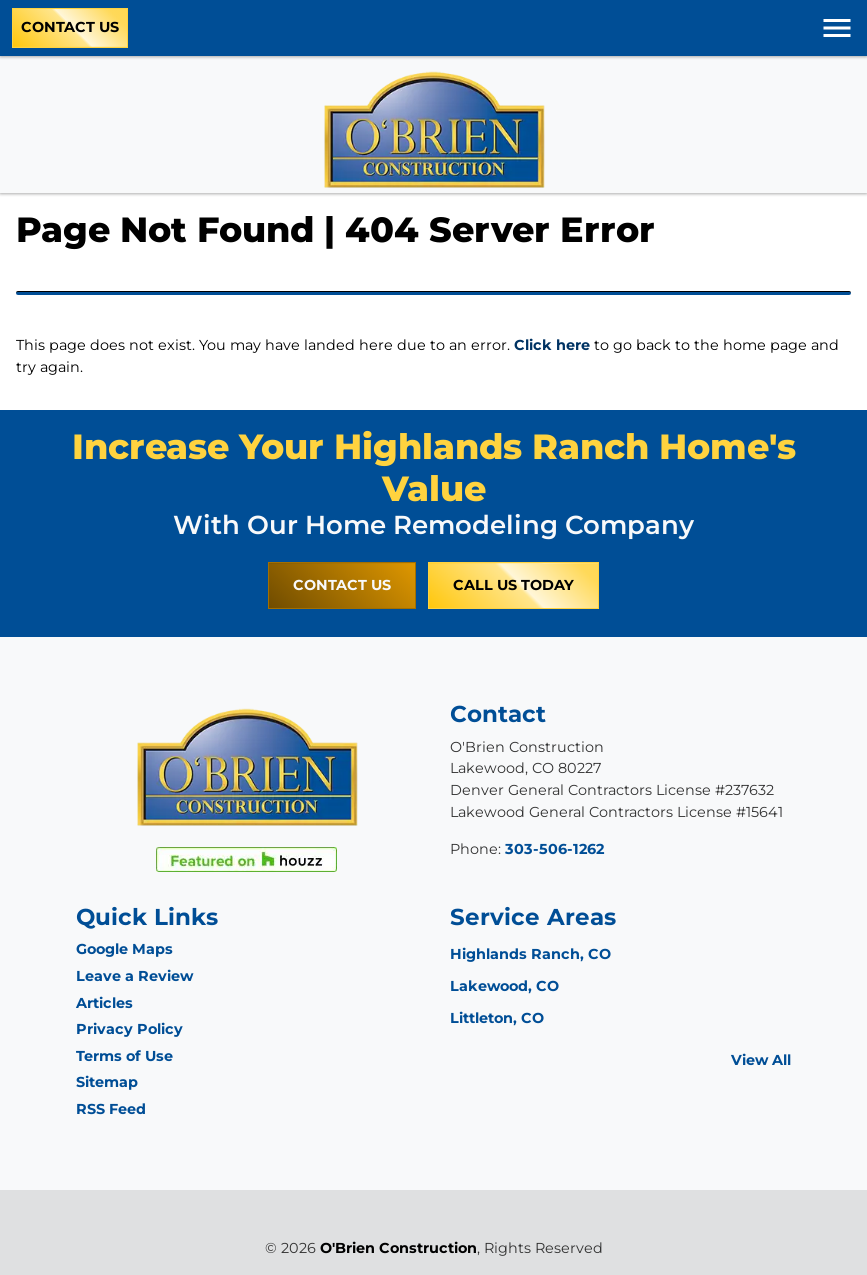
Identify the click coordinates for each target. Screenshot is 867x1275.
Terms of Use (124, 1056)
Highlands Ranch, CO (530, 954)
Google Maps (124, 949)
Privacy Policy (129, 1029)
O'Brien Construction (398, 1248)
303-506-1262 (554, 849)
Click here (552, 345)
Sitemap (107, 1082)
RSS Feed (111, 1109)
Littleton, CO (497, 1018)
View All (761, 1060)
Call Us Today (513, 585)
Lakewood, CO (504, 986)
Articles (104, 1003)
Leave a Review (134, 976)
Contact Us (70, 27)
